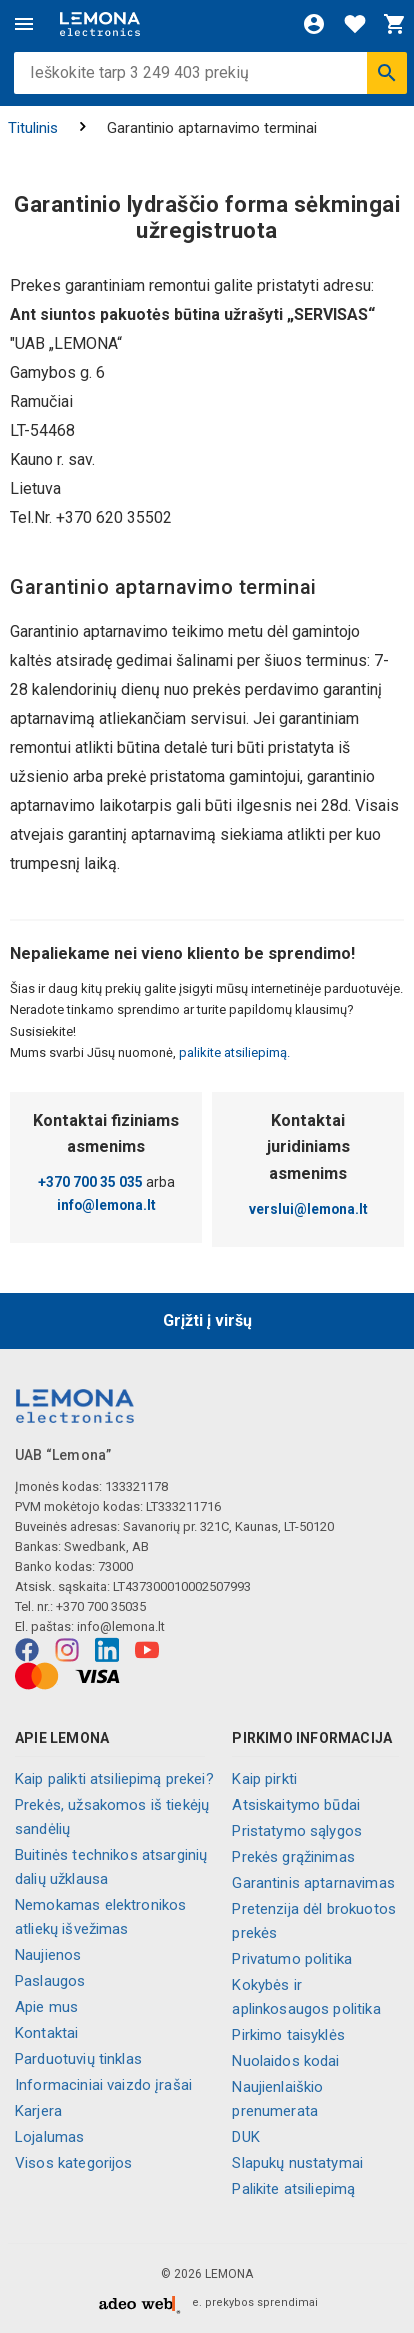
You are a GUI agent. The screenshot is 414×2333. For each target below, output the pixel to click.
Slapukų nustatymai (297, 2163)
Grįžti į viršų (207, 1320)
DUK (245, 2137)
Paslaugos (50, 1981)
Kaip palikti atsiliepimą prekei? (114, 1779)
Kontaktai (46, 2033)
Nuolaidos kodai (285, 2061)
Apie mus (46, 2007)
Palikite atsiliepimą (293, 2189)
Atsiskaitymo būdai (296, 1805)
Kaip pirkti (264, 1779)
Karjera (38, 2111)
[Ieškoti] (387, 73)
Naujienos (48, 1955)
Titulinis (33, 128)
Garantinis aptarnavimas (313, 1883)
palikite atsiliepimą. (233, 1052)
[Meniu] (24, 24)
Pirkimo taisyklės (288, 2035)
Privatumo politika (292, 1959)
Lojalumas (49, 2137)
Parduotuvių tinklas (78, 2059)
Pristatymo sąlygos (297, 1831)
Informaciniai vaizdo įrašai (103, 2085)
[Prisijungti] (314, 24)
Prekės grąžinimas (293, 1857)
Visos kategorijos (74, 2163)
